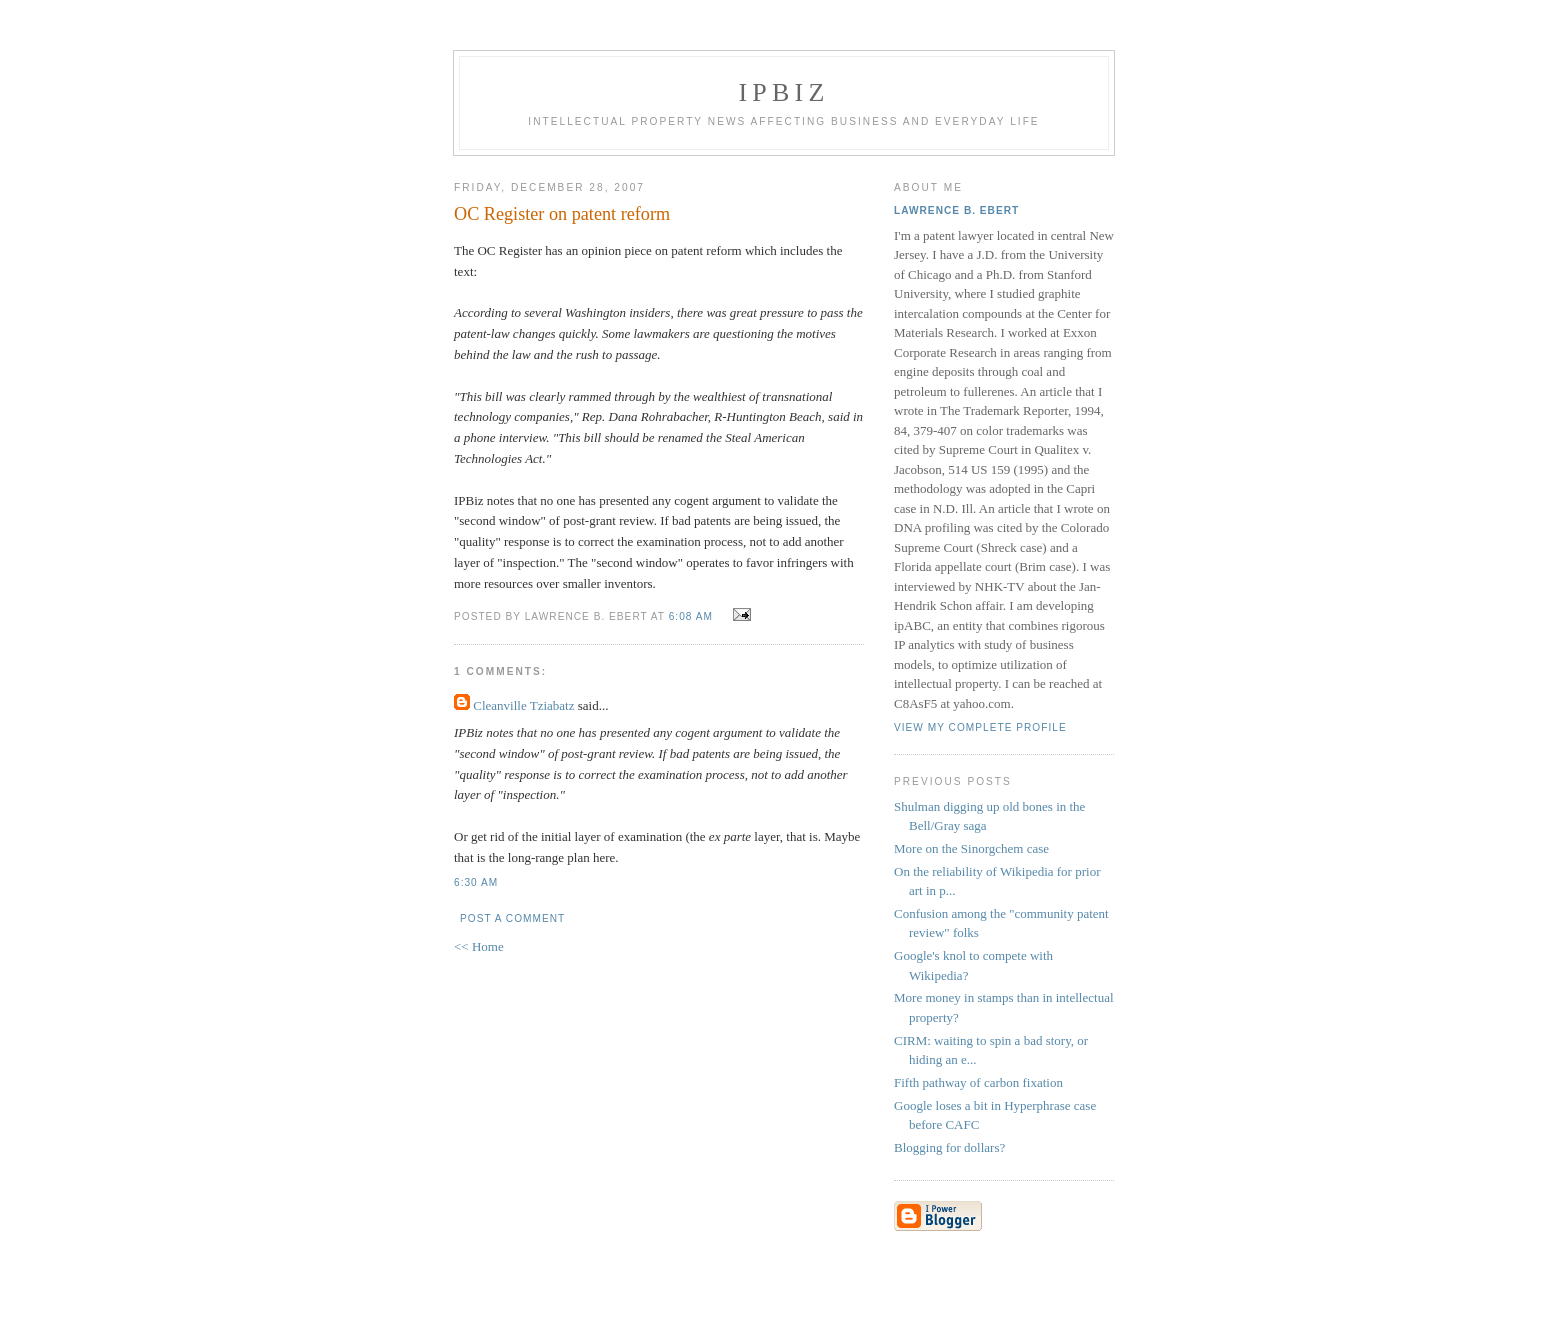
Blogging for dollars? (949, 1147)
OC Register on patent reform (562, 214)
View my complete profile (980, 727)
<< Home (479, 946)
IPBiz (784, 92)
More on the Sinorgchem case (971, 848)
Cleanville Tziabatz (523, 705)
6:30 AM (476, 882)
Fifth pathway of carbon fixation (978, 1082)
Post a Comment (512, 918)
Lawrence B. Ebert (956, 210)
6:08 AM (691, 616)
